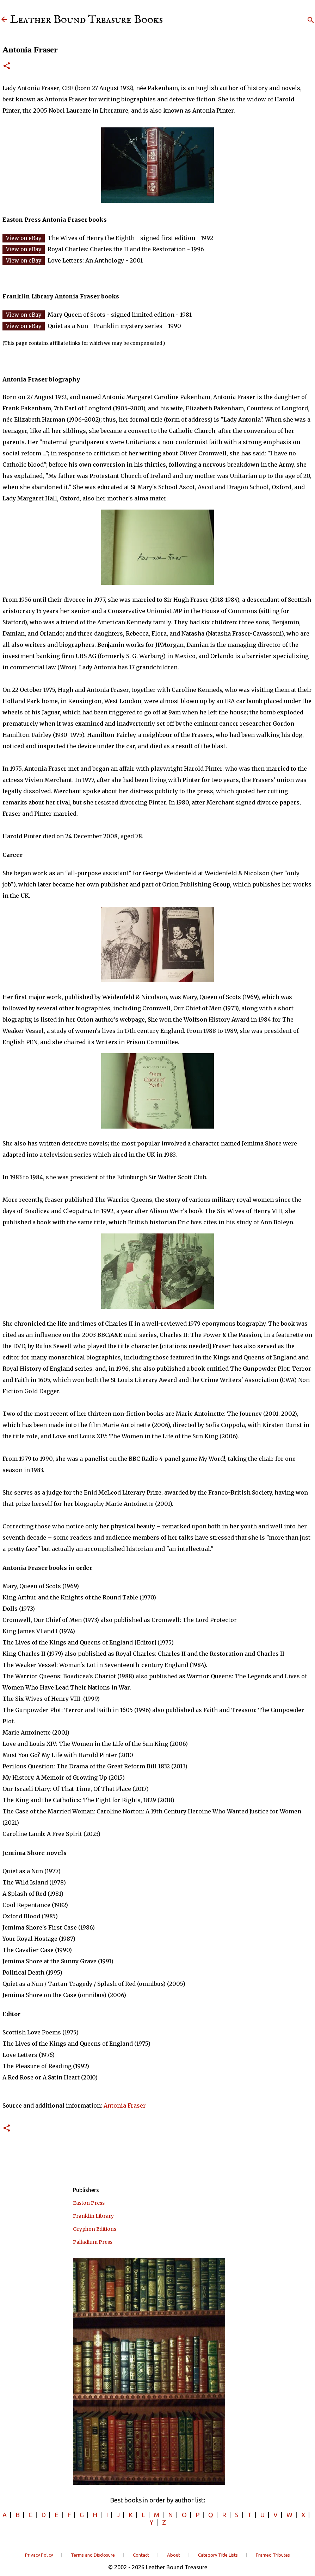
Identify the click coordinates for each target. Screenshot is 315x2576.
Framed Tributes (273, 2554)
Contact (141, 2554)
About (173, 2554)
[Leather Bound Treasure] (4, 20)
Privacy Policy (39, 2554)
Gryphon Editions (94, 2229)
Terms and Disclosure (93, 2554)
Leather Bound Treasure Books (86, 20)
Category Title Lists (218, 2554)
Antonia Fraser (125, 2105)
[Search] (311, 20)
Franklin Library (93, 2216)
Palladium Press (92, 2242)
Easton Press (89, 2203)
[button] (6, 66)
